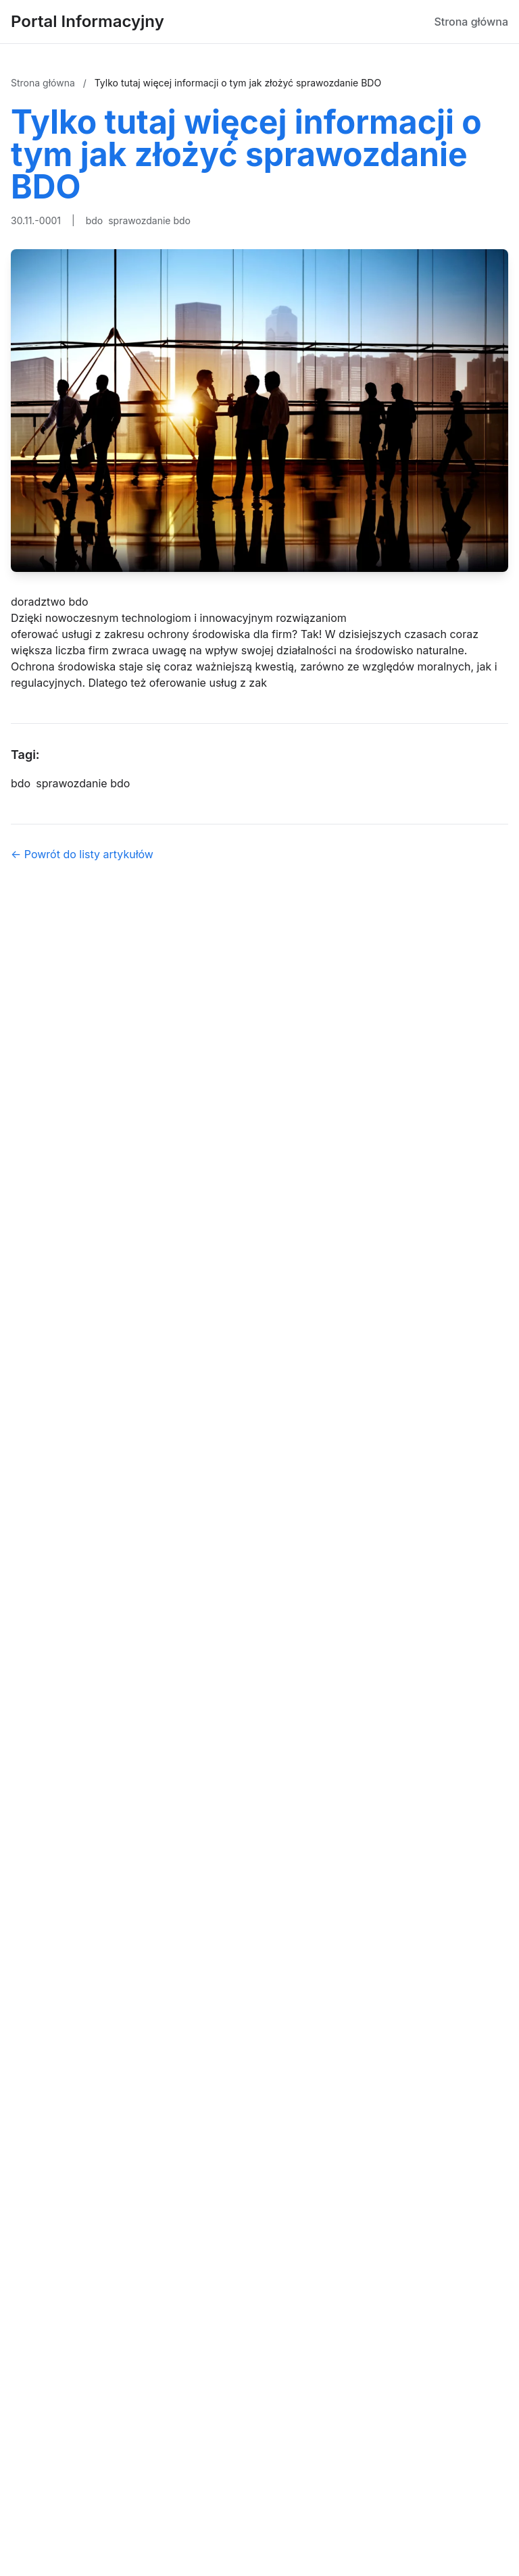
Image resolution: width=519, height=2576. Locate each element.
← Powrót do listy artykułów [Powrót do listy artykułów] (82, 854)
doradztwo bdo (50, 601)
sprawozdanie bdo (149, 220)
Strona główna (471, 21)
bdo (94, 220)
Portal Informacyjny (87, 21)
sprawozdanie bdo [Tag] (83, 783)
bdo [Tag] (20, 783)
